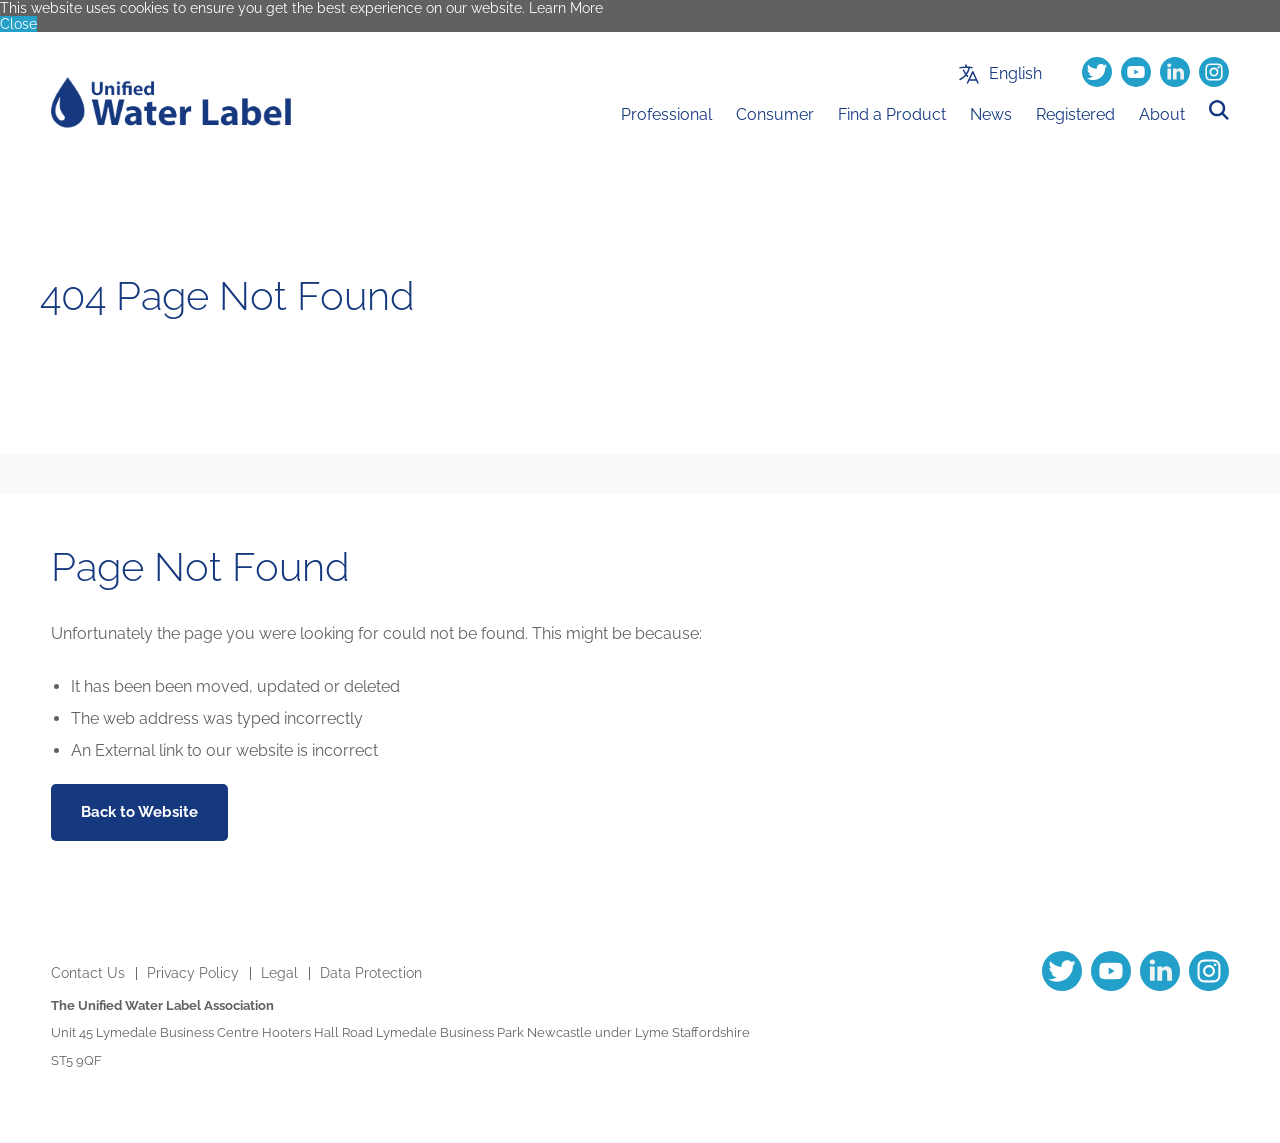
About (1162, 114)
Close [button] (18, 24)
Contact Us (88, 973)
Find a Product (892, 114)
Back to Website (139, 812)
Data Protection (371, 973)
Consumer (775, 114)
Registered (1075, 114)
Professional (666, 114)
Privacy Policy (193, 973)
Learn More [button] (566, 8)
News (991, 114)
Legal (279, 973)
